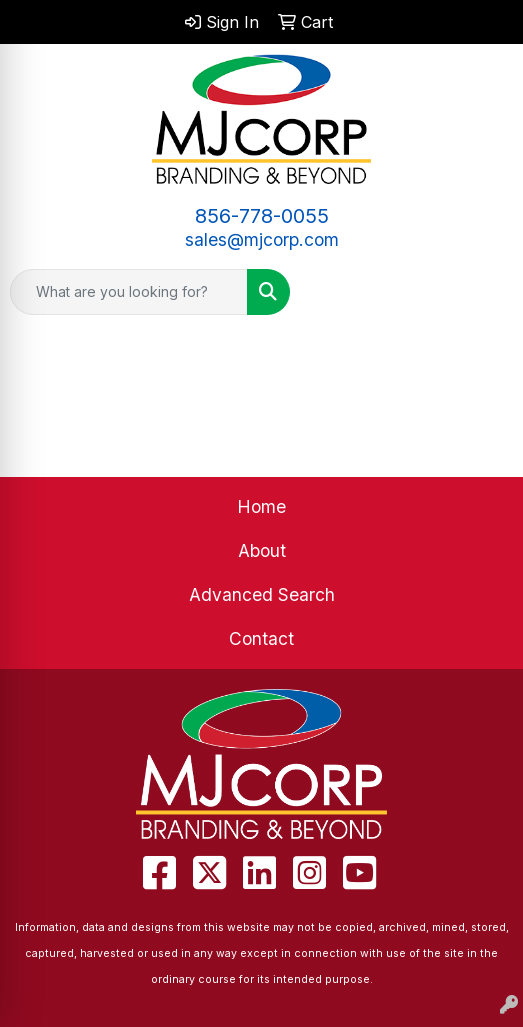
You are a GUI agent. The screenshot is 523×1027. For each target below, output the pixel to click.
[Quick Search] (129, 292)
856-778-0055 (262, 216)
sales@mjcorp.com (262, 239)
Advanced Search (262, 594)
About (262, 550)
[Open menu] (483, 292)
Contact (261, 638)
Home (261, 506)
